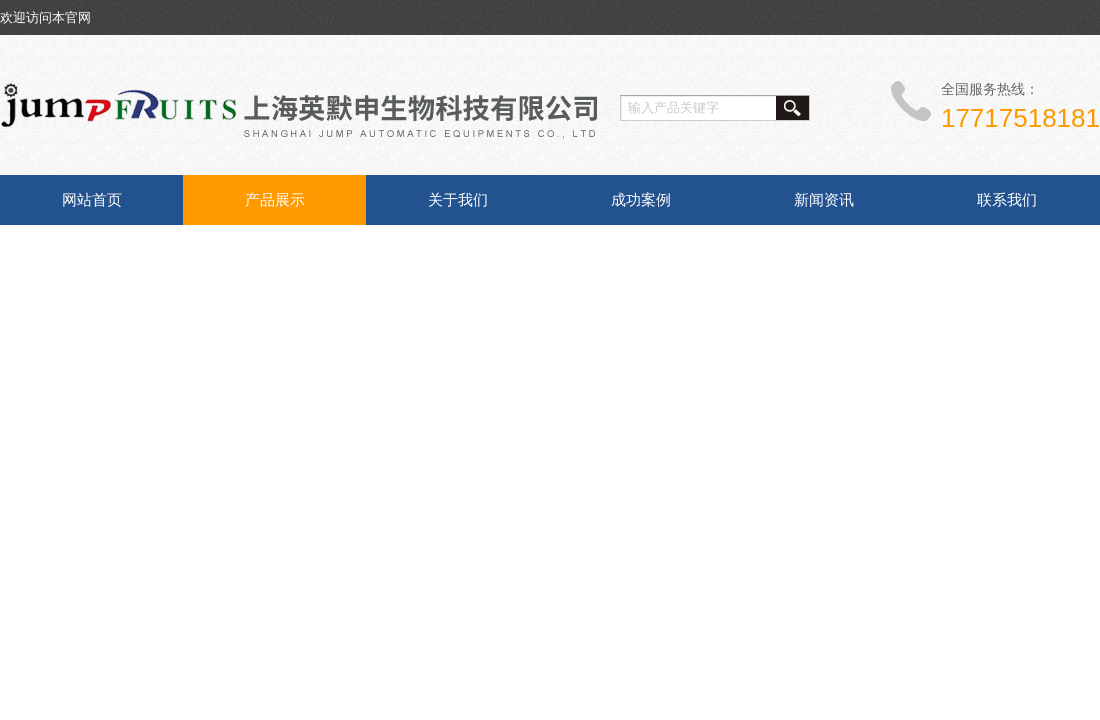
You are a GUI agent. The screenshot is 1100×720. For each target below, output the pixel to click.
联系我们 (1007, 199)
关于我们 (458, 199)
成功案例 (641, 199)
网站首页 (92, 199)
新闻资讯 (824, 199)
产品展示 (275, 199)
